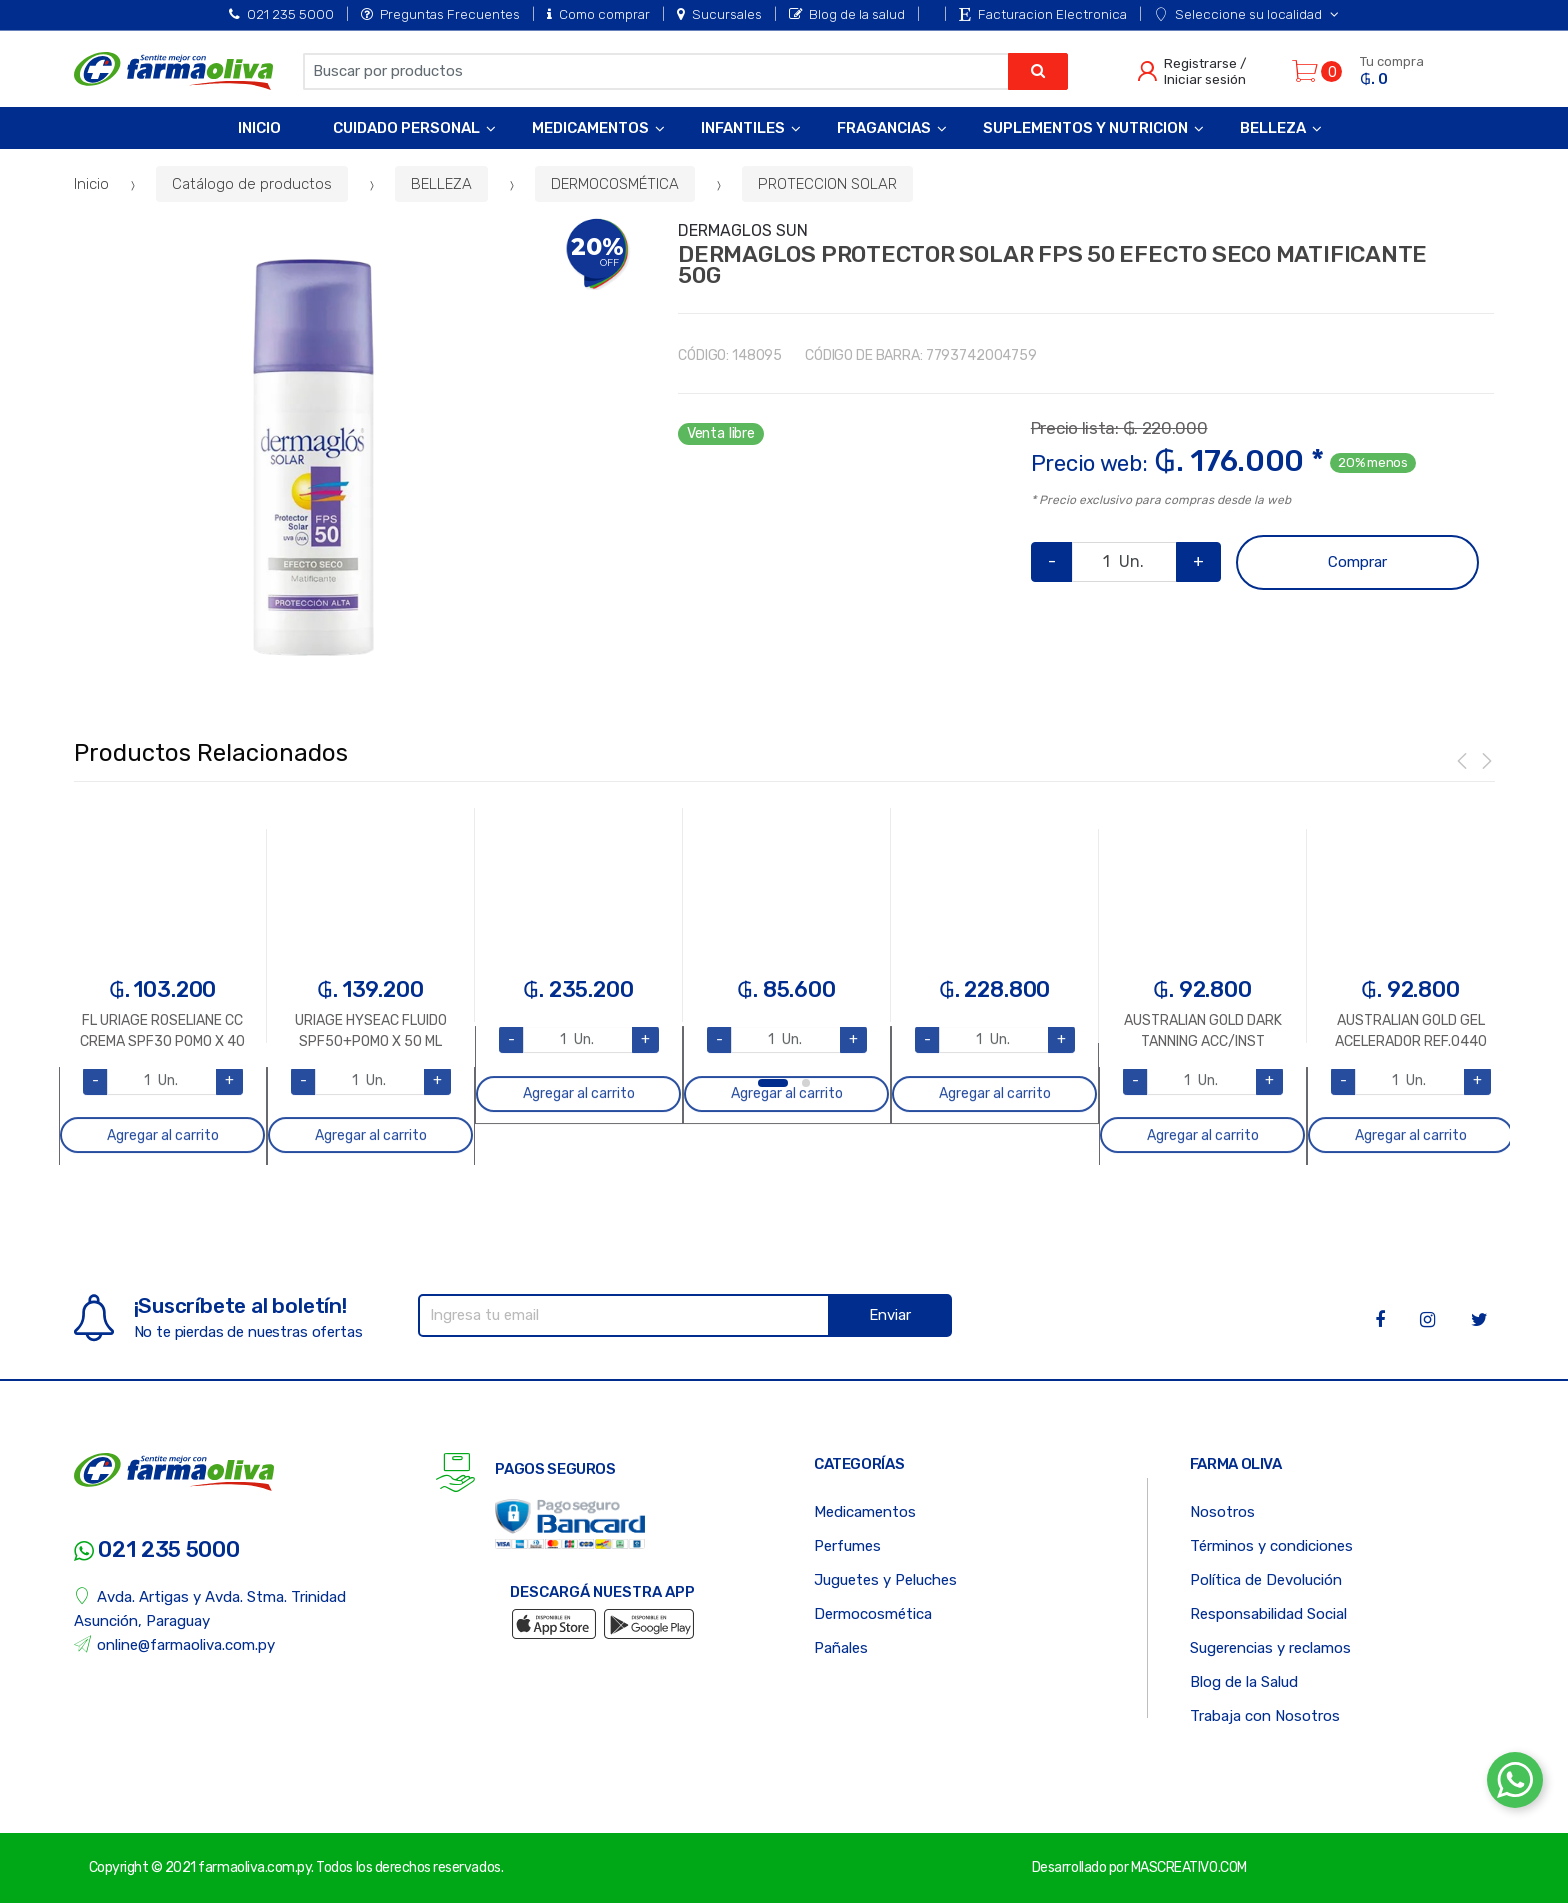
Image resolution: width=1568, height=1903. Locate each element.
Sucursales (719, 14)
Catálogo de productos (252, 184)
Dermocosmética (873, 1614)
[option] (313, 457)
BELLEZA (441, 184)
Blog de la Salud (1244, 1682)
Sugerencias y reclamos (1270, 1648)
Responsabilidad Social (1268, 1614)
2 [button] (806, 1083)
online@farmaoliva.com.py (175, 1644)
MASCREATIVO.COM (1189, 1867)
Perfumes (847, 1546)
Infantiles (743, 128)
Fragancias (884, 128)
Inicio (259, 128)
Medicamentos (590, 128)
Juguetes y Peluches (885, 1580)
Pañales (841, 1648)
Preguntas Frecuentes (440, 14)
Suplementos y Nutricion (1085, 128)
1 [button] (773, 1083)
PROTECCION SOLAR (827, 184)
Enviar (890, 1315)
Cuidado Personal (406, 128)
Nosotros (1222, 1512)
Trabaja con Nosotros (1265, 1716)
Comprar (1357, 562)
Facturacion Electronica (1043, 14)
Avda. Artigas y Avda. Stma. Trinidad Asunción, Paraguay (210, 1608)
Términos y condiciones (1271, 1546)
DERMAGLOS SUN (743, 230)
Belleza (1273, 128)
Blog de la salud (847, 14)
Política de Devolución (1266, 1580)
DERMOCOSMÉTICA (615, 184)
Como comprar (598, 14)
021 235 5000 (281, 14)
